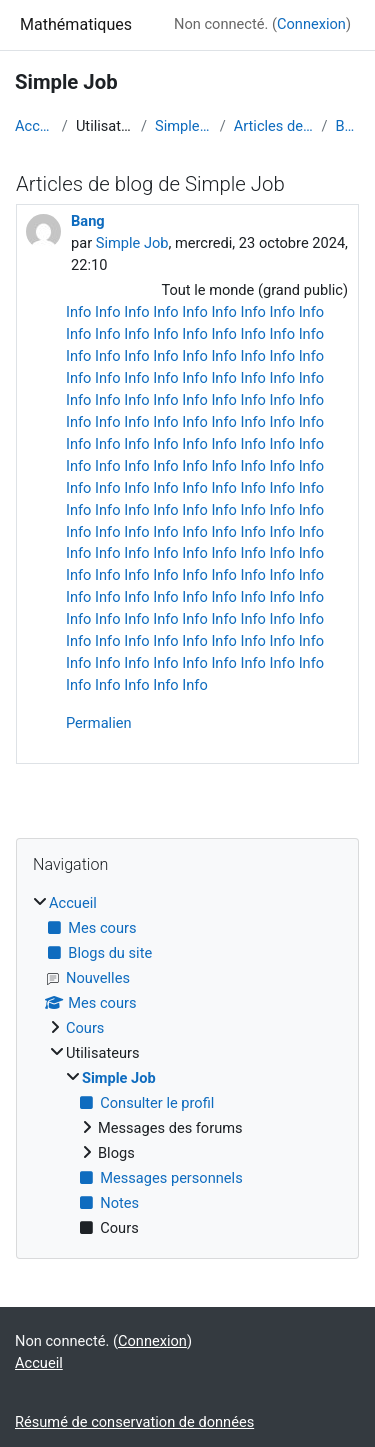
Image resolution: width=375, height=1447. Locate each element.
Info (78, 312)
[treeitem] (187, 1066)
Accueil (34, 126)
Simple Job (183, 126)
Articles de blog (274, 126)
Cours (85, 1028)
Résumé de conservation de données (134, 1422)
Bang (347, 126)
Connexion (311, 24)
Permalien (99, 723)
